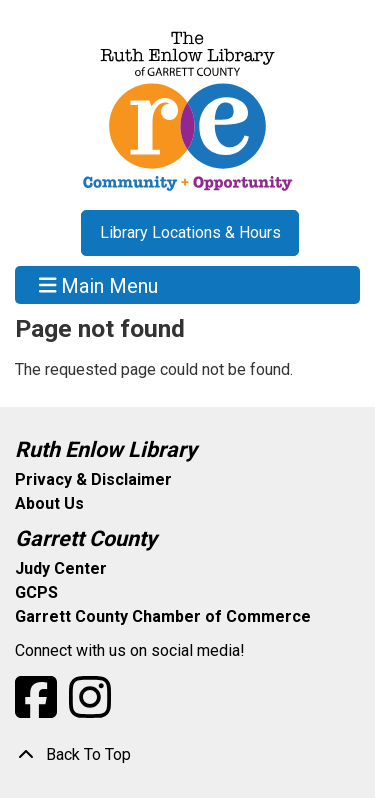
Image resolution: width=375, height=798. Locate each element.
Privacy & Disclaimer (93, 479)
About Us (49, 503)
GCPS (36, 592)
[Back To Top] (187, 755)
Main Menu (99, 285)
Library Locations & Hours (190, 232)
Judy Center (61, 568)
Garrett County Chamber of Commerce (163, 616)
